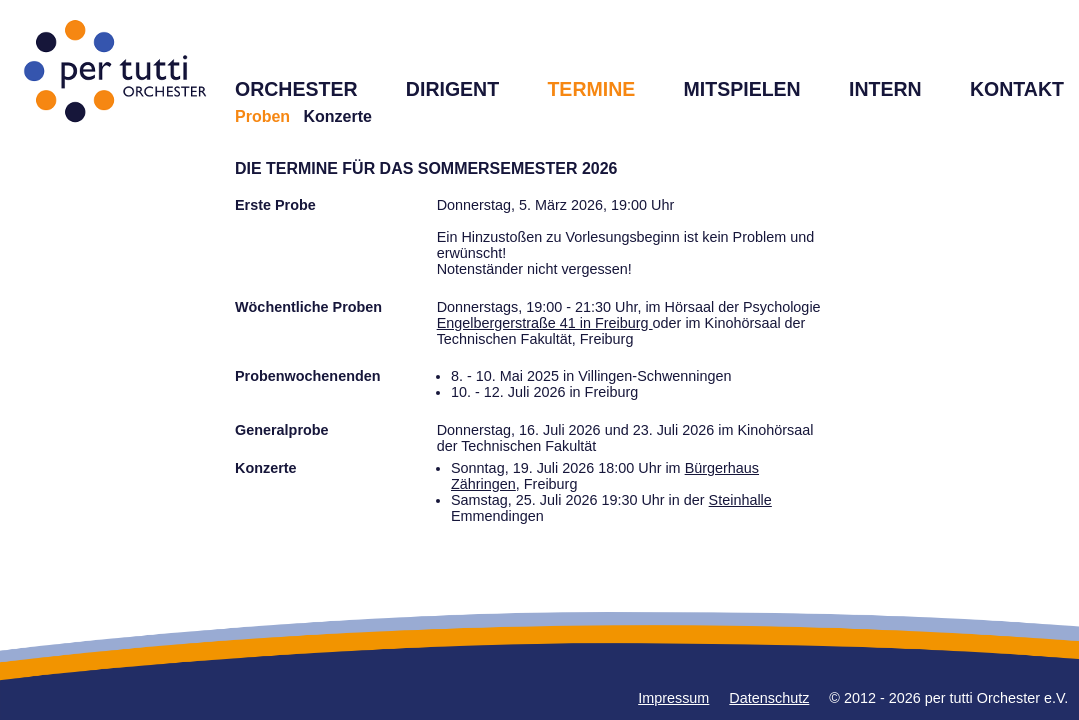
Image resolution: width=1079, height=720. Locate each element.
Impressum (673, 698)
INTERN (885, 89)
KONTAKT (1017, 89)
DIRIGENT (452, 89)
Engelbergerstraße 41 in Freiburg (545, 323)
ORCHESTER (296, 89)
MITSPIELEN (742, 89)
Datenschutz (769, 698)
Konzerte (337, 116)
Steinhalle (740, 500)
